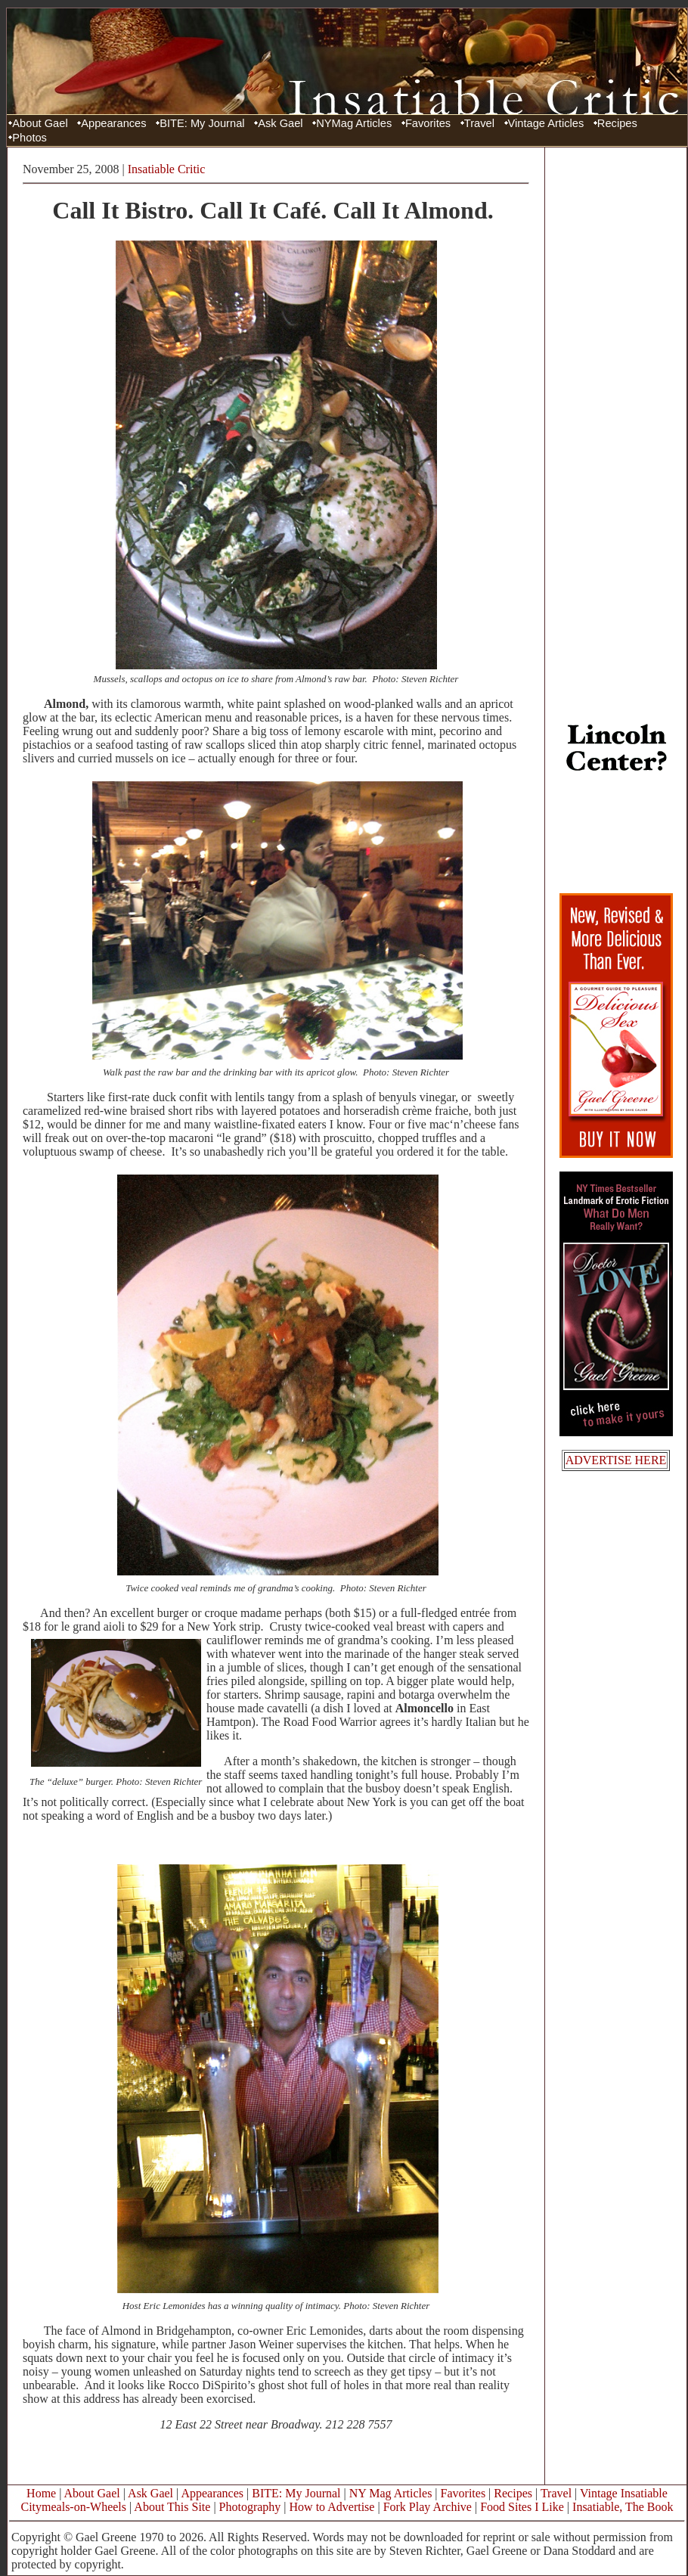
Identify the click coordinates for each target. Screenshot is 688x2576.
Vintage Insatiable (624, 2493)
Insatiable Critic (167, 169)
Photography (250, 2506)
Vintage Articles (546, 123)
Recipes (617, 123)
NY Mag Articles (390, 2493)
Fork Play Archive (427, 2506)
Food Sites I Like (522, 2506)
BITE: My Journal (202, 123)
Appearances (113, 123)
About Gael (39, 123)
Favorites (428, 123)
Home (41, 2493)
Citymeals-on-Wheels (73, 2506)
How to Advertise (332, 2506)
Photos (29, 138)
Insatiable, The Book (622, 2506)
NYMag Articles (354, 123)
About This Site (172, 2506)
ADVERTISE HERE (616, 1460)
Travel (479, 123)
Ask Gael (280, 123)
